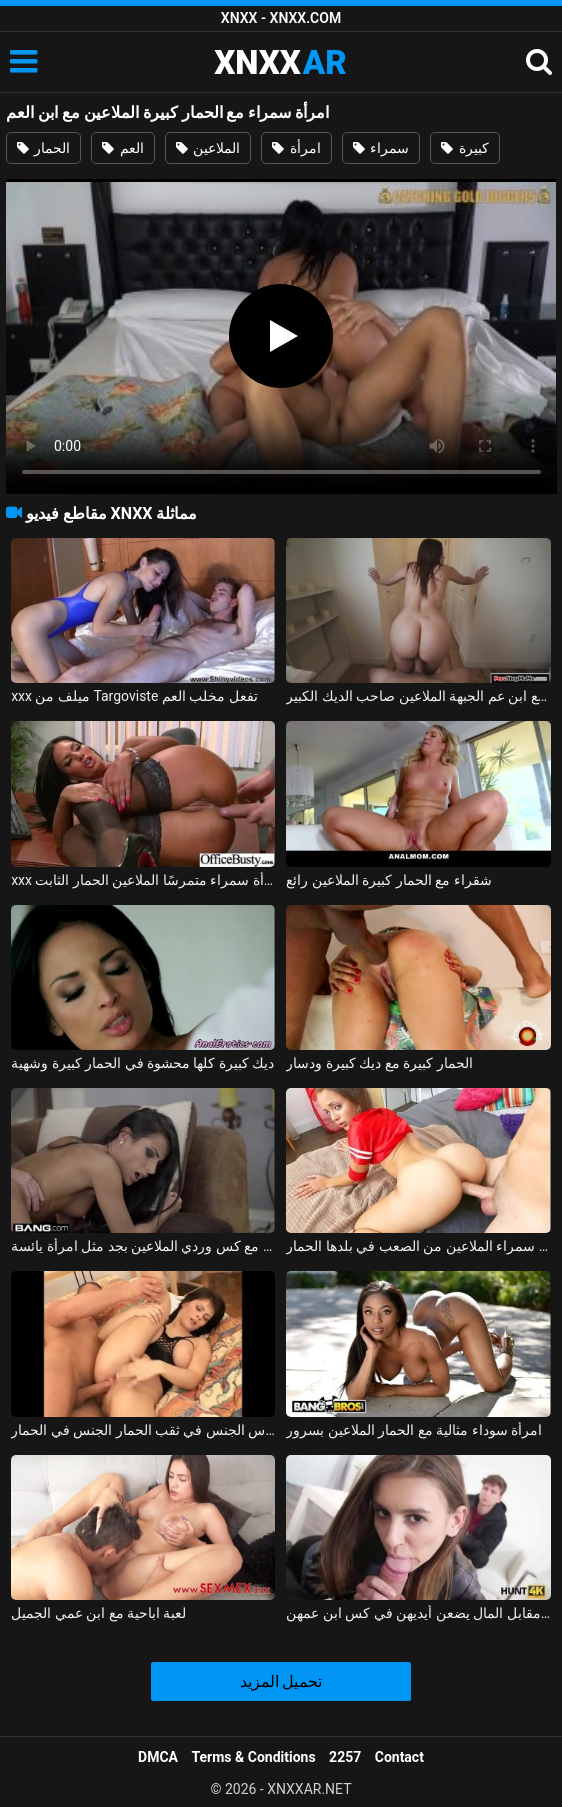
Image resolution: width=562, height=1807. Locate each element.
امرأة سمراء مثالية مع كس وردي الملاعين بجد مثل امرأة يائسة (143, 1246)
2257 (345, 1757)
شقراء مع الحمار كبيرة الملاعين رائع (388, 880)
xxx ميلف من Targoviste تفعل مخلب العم (134, 696)
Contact (399, 1757)
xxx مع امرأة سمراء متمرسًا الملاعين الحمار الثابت (143, 880)
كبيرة (464, 148)
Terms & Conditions (254, 1757)
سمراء (381, 148)
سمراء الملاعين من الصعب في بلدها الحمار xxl (418, 1246)
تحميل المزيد (281, 1681)
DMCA (158, 1757)
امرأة (296, 148)
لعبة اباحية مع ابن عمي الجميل (98, 1613)
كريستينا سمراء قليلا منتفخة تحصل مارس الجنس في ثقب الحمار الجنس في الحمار (143, 1430)
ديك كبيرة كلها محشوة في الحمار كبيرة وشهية (142, 1063)
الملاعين (208, 148)
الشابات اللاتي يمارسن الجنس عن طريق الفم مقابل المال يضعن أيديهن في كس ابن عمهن (418, 1613)
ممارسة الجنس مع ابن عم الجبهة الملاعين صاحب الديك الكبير (418, 696)
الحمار (43, 148)
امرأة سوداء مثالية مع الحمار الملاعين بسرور (414, 1430)
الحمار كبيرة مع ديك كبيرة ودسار (379, 1063)
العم (122, 148)
